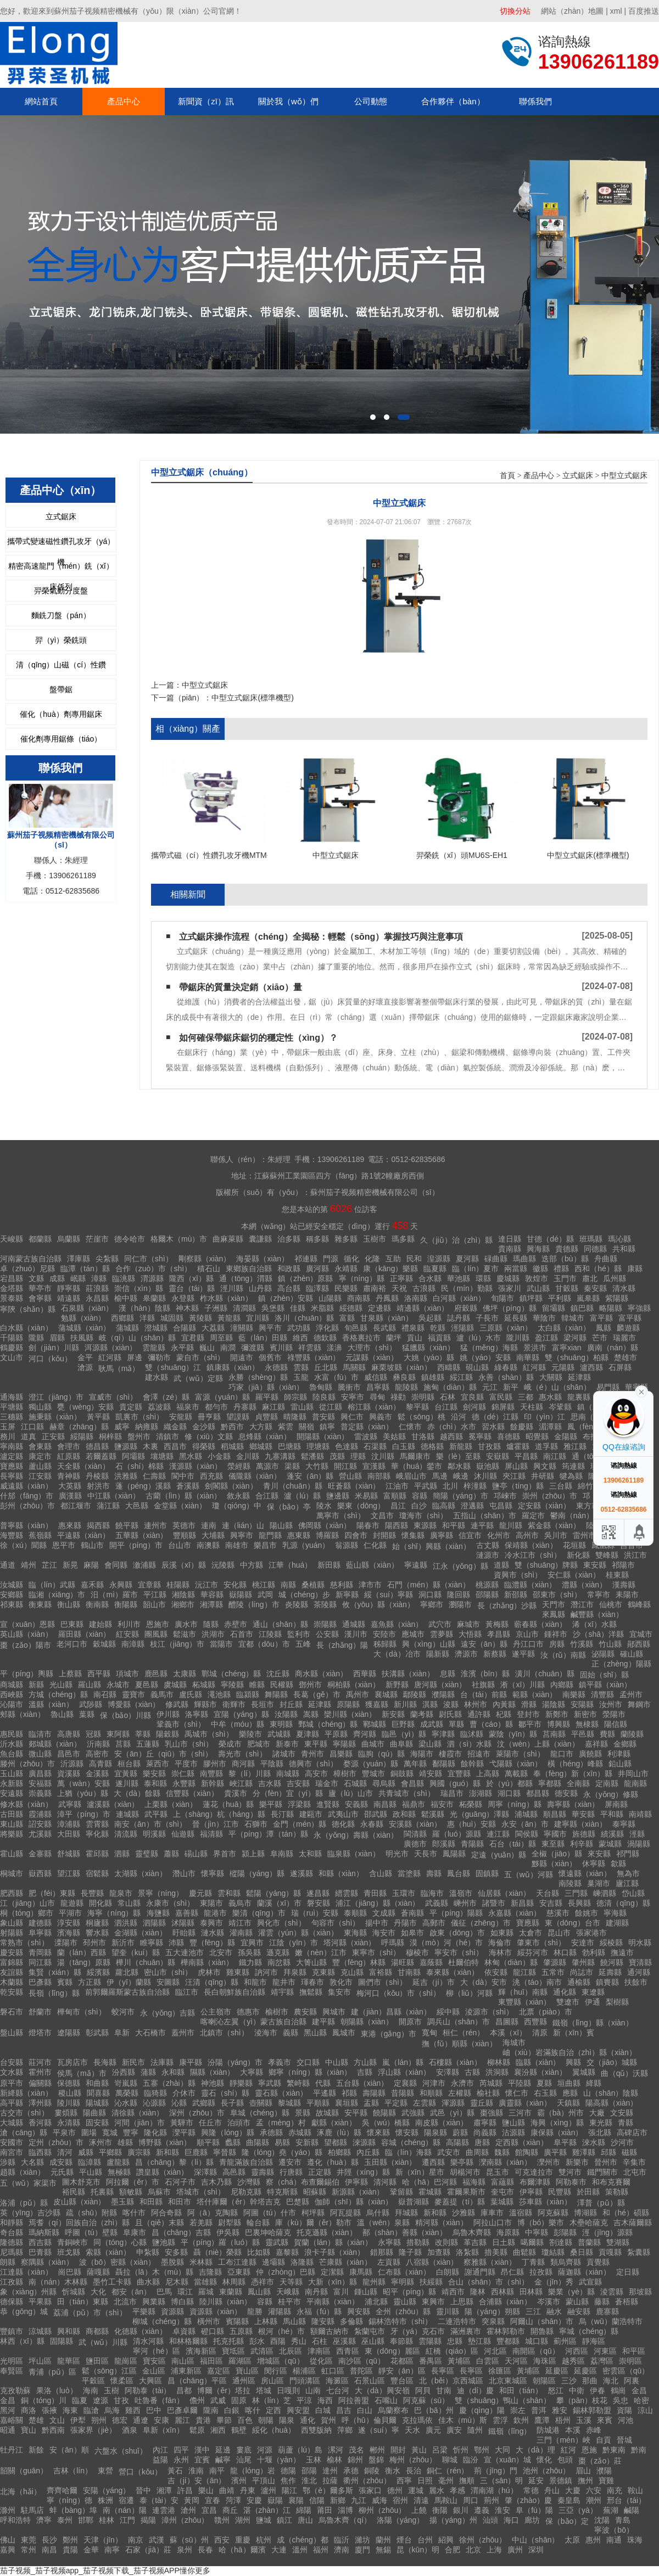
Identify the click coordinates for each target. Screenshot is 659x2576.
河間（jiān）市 (139, 2122)
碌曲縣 (495, 1258)
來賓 (604, 2420)
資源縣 (172, 2311)
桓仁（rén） (463, 2032)
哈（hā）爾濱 (242, 2549)
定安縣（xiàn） (544, 1505)
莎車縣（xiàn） (545, 2201)
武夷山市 (343, 1814)
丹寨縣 (244, 1406)
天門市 (553, 1604)
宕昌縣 (11, 1278)
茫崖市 (97, 1238)
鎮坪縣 (531, 1298)
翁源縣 (346, 1545)
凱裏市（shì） (139, 1416)
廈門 (362, 2549)
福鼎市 (413, 1804)
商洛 (28, 2410)
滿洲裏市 (465, 2331)
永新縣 (11, 1783)
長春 (205, 2549)
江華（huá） (290, 1565)
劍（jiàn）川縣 (54, 1347)
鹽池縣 (163, 2242)
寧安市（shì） (458, 1952)
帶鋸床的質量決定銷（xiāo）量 (240, 987)
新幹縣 (212, 1783)
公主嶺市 (215, 2011)
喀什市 (134, 2212)
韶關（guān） (24, 2470)
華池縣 (458, 1278)
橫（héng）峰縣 (575, 1763)
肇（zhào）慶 (528, 2500)
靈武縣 (276, 2242)
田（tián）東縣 (82, 2301)
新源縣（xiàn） (358, 2191)
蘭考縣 (421, 1714)
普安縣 (323, 1416)
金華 (91, 2549)
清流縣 (125, 1833)
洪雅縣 (125, 1476)
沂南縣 (98, 1743)
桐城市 (11, 1873)
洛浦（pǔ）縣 (24, 2202)
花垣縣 (574, 1545)
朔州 (99, 2420)
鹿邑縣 (155, 1673)
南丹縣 (316, 2291)
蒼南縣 (412, 1913)
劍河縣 (474, 1406)
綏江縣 (461, 1377)
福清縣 (211, 1833)
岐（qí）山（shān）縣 (137, 1337)
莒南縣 (554, 1734)
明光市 (397, 1853)
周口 (470, 2500)
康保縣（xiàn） (556, 2132)
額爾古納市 (329, 2331)
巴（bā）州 (434, 2410)
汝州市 (610, 1704)
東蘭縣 (230, 2291)
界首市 (224, 1853)
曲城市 (372, 1743)
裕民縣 (73, 2191)
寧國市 (555, 1833)
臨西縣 (40, 2152)
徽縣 (540, 1268)
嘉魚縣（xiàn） (397, 1624)
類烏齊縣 (565, 2262)
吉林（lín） (72, 2470)
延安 (536, 2480)
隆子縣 (410, 2252)
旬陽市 (502, 1298)
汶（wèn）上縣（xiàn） (538, 1743)
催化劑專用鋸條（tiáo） (61, 738)
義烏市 (240, 1903)
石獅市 (255, 1824)
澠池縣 (219, 1694)
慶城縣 (508, 1278)
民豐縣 (559, 2191)
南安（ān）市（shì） (150, 1824)
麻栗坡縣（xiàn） (401, 1367)
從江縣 (330, 1406)
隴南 (211, 2410)
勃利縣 (593, 1952)
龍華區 (68, 2360)
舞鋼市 (639, 1704)
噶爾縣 (532, 2242)
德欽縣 (325, 1337)
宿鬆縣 (97, 1873)
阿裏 (631, 2380)
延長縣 (515, 1318)
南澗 (228, 1347)
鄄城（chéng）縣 (328, 1724)
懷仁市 (516, 2093)
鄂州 (481, 2449)
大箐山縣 (311, 1962)
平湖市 (70, 1913)
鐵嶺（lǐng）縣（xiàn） (592, 2022)
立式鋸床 (61, 516)
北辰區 (290, 2351)
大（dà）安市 (483, 1982)
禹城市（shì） (209, 1734)
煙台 (404, 2539)
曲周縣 (477, 2152)
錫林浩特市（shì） (400, 2321)
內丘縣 (367, 2152)
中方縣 (251, 1565)
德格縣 (432, 1446)
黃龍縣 (229, 1318)
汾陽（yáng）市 (235, 2062)
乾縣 (437, 1327)
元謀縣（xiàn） (371, 1357)
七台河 (337, 2390)
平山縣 (90, 2172)
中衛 (576, 2390)
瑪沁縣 (619, 1238)
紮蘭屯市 (369, 2331)
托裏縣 (102, 2191)
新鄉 (337, 2500)
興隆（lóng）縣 (227, 2132)
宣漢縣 (374, 1466)
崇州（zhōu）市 (549, 1495)
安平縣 (355, 2112)
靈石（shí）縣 (225, 2093)
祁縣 (349, 2093)
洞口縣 (430, 1594)
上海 (494, 2549)
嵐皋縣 (588, 1298)
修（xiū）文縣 (209, 1436)
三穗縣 (11, 1416)
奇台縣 (11, 2232)
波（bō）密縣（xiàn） (117, 2262)
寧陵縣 (232, 1684)
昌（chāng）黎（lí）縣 (174, 2162)
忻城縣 (73, 2291)
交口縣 (308, 2062)
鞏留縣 (401, 2191)
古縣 (472, 2072)
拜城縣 (406, 2212)
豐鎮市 (11, 2331)
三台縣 (560, 1485)
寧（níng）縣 (361, 1278)
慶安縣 (11, 1952)
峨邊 (460, 1476)
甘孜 (121, 2400)
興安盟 (298, 2410)
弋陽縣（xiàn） (515, 1763)
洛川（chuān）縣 (304, 1318)
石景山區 (369, 2380)
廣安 (454, 2430)
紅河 (568, 2449)
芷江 (49, 1565)
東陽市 (211, 1903)
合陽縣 (184, 1327)
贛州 (222, 2520)
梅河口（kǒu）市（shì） (398, 1993)
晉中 (143, 2490)
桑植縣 (313, 1584)
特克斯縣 (282, 2191)
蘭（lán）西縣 (81, 1952)
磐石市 (11, 2011)
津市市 (370, 1584)
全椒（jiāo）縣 (557, 1853)
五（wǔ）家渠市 (28, 2183)
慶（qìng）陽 (482, 2410)
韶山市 (154, 1604)
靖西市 (453, 2291)
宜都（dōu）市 (263, 1644)
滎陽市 (614, 1714)
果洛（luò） (56, 2390)
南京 (135, 2539)
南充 (614, 2490)
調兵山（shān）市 (458, 2021)
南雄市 (236, 1545)
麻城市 (468, 1624)
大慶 (572, 2490)
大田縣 (68, 1833)
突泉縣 (493, 2321)
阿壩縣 (133, 1456)
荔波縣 (159, 1406)
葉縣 (86, 1714)
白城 (323, 2410)
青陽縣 (472, 1843)
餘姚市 (586, 1913)
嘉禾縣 (92, 1584)
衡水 (392, 2470)
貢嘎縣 (610, 2252)
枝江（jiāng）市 (177, 1644)
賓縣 (64, 1982)
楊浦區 (304, 2370)
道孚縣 (546, 1446)
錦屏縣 (503, 1406)
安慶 (254, 2500)
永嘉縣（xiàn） (514, 1913)
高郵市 (433, 1922)
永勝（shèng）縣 (258, 1377)
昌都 (184, 2390)
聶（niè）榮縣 (217, 2252)
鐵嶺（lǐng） (510, 2431)
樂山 (206, 2490)
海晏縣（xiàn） (262, 1258)
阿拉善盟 (353, 2400)
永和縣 (173, 2072)
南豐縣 (211, 1773)
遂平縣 (523, 1653)
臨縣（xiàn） (538, 2062)
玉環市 (403, 1893)
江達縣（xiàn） (26, 2272)
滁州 (7, 2510)
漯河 (335, 2449)
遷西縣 (433, 2162)
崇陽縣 (325, 1624)
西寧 (404, 2480)
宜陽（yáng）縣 (241, 1714)
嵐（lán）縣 (402, 2062)
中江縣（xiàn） (113, 1495)
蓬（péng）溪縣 (143, 1485)
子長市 (487, 1318)
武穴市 (439, 1624)
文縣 (36, 1278)
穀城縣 (104, 1644)
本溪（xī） (508, 2032)
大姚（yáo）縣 (429, 1357)
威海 (379, 2500)
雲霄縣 (97, 1824)
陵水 (324, 1505)
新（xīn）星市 (419, 2172)
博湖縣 (585, 2212)
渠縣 (292, 1466)
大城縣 (11, 2122)
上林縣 (265, 2321)
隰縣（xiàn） (212, 2072)
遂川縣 (126, 1783)
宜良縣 (472, 1397)
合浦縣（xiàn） (505, 2301)
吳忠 (620, 2400)
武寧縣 (69, 1804)
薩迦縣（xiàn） (584, 2272)
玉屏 (7, 1426)
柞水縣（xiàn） (226, 1298)
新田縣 (328, 1565)
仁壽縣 (154, 1476)
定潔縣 (332, 2272)
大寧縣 (251, 2072)
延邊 (223, 2449)
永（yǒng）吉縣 (168, 2012)
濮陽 (604, 2470)
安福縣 (40, 1783)
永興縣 (120, 1584)
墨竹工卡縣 (112, 2281)
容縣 (419, 1495)
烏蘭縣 (68, 1238)
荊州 (491, 2500)
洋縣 (147, 1318)
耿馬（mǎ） (119, 1368)
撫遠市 (622, 1952)
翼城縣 (583, 2072)
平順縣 (318, 2102)
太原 (572, 2539)
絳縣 (593, 2083)
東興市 (433, 2301)
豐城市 (373, 1773)
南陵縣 (570, 1883)
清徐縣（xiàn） (137, 2112)
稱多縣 (317, 1238)
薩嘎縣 (98, 2272)
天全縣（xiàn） (83, 1466)
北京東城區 (508, 2380)
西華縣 (364, 1673)
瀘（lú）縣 (302, 1495)
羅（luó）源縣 (456, 1833)
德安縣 (566, 1793)
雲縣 (301, 1367)
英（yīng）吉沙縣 (30, 2212)
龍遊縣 (71, 1903)
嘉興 (7, 2549)
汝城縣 (11, 1584)
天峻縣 (11, 1238)
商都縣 (97, 2331)
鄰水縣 (459, 1466)
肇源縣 (554, 1962)
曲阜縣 (401, 1743)
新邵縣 (515, 1594)
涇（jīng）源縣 (607, 2232)
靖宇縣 (282, 1992)
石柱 (319, 2341)
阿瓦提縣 (345, 2212)
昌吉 (343, 2410)
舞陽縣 (276, 1694)
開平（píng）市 (136, 1545)
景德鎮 (560, 2480)
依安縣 (495, 1972)
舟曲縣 (605, 1258)
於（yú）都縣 (509, 1783)
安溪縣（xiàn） (415, 1824)
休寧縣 (593, 1863)
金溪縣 (97, 1773)
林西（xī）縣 (22, 2341)
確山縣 (631, 1653)
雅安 (559, 2410)
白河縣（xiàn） (459, 1298)
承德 (351, 2470)
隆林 (477, 2291)
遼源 (100, 2400)
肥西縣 (11, 1893)
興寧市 (241, 1535)
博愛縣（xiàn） (134, 1704)
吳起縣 (430, 1318)
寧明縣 (402, 2281)
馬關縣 (354, 1367)
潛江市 (582, 1604)
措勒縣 (417, 2242)
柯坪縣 (313, 2212)
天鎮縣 (568, 2102)
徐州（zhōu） (482, 2539)
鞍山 (635, 2490)
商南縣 (358, 1298)
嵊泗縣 (604, 1893)
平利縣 (559, 1298)
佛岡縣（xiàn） (324, 1525)
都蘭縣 (40, 1238)
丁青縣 (533, 2262)
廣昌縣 (40, 1773)
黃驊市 (181, 2122)
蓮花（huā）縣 (228, 1804)
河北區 (495, 2351)
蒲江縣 (108, 1505)
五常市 (553, 1972)
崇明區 (630, 2360)
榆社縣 (488, 2093)
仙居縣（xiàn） (504, 1893)
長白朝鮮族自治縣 (234, 1992)
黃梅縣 (497, 1624)
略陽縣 (610, 1308)
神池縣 (212, 2083)
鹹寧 (223, 2459)
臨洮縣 (123, 1278)
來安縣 (599, 1853)
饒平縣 (126, 1525)
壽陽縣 (374, 2093)
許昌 (185, 2490)
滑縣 (529, 1704)
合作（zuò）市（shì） (153, 1268)
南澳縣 (208, 1545)
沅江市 (206, 1584)
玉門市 (565, 1278)
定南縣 (606, 1783)
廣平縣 (555, 2152)
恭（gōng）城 (24, 2311)
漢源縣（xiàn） (195, 1466)
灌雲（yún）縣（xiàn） (298, 1932)
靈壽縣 (262, 2172)
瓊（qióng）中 (236, 1505)
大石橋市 (150, 2032)
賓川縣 (281, 1347)
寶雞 (606, 2480)
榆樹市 (276, 2011)
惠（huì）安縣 (471, 1824)
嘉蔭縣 (431, 1962)
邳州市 (94, 1942)
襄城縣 (386, 1694)
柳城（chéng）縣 (162, 2321)
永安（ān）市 (525, 1824)
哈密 (641, 2400)
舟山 (552, 2490)
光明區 (11, 2360)
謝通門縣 (480, 2272)
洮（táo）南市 (536, 1982)
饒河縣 (611, 1962)
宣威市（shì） (113, 1397)
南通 (614, 2539)
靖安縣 (430, 1773)
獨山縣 (40, 1406)
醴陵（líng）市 (254, 1604)
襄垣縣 (346, 2102)
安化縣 (235, 1584)
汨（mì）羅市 (114, 1594)
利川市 (129, 1624)
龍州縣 (374, 2281)
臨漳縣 (89, 2162)
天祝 (399, 1288)
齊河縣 (364, 1734)
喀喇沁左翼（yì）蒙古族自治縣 (253, 2021)
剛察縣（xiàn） (204, 1258)
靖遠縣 (68, 1298)
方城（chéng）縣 (58, 1694)
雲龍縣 (153, 1347)
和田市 (179, 2201)
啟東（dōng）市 (457, 1932)
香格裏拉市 (361, 1337)
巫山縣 (372, 2341)
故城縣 (327, 2112)
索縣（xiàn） (108, 2252)
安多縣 (176, 2252)
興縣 (573, 2062)
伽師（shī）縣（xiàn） (354, 2201)
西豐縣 (535, 2021)
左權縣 (459, 2093)
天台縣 (547, 1893)
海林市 (500, 1952)
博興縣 (558, 1724)
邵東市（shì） (557, 1594)
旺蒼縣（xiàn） (354, 1485)
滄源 (85, 1367)
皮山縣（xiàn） (79, 2201)
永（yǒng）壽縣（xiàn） (356, 1835)
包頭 (565, 2459)
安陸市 (384, 1634)
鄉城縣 (260, 1446)
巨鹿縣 (196, 2152)
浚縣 (451, 1704)
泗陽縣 (154, 1922)
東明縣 (281, 1724)
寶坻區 (233, 2351)
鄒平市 (529, 1724)
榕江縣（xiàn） (374, 1406)
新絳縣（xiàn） (26, 2093)
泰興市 (211, 1922)
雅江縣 (575, 1446)
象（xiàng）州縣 (28, 2291)
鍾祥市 (555, 1634)
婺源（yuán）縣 (370, 1763)
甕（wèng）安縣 (85, 1406)
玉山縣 (11, 1773)
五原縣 (241, 2331)
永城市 (118, 1684)
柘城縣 (203, 1684)
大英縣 (69, 1485)
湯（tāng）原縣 (83, 1962)
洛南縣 (415, 1298)
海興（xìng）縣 (556, 2122)
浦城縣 (526, 1814)
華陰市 (544, 1318)
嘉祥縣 (596, 1743)
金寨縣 (40, 1853)
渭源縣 (152, 1278)
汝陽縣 (286, 1714)
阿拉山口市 (492, 2222)
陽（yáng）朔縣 (492, 2311)
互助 (393, 1258)
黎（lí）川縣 (249, 1773)
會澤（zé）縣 (166, 1397)
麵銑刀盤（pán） (60, 615)
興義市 (380, 1416)
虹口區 (332, 2370)
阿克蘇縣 (553, 2212)
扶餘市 (635, 1982)
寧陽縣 (344, 1743)
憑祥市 (262, 2281)
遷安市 (289, 2162)
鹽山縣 (513, 2122)
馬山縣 (294, 2321)
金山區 (153, 2370)
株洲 (105, 2500)
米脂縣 (322, 1308)
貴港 (203, 2420)
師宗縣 (295, 1397)
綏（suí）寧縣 (388, 1594)
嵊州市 (465, 1903)
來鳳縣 (553, 1614)
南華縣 (527, 1357)
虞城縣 (175, 1684)
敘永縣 (238, 1495)
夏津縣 (307, 1734)
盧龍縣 (118, 2162)
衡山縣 (68, 1604)
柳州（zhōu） (382, 2510)
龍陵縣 (406, 1387)
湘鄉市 (182, 1604)
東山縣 (11, 1824)
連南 (208, 1525)
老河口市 (72, 1644)
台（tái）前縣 (483, 1694)
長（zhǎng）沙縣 (507, 1605)
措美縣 (495, 2252)
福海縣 (473, 2181)
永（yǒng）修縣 (611, 1794)
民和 (414, 1258)
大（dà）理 (535, 2449)
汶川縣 (382, 1456)
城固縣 (171, 1318)
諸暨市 (493, 1903)
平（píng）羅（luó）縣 (220, 2242)
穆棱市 (417, 1952)
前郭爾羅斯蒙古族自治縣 (127, 1992)
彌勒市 (159, 1357)
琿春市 (312, 1982)
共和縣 (623, 1248)
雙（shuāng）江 (173, 1367)
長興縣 (579, 1903)
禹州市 (357, 1694)
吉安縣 (298, 1783)
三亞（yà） (578, 2510)
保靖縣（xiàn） (531, 1545)
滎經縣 (238, 1466)
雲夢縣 (441, 1634)
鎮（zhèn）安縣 (285, 1298)
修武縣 (176, 1704)
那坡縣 (640, 2291)
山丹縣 (260, 1288)
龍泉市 (120, 1893)
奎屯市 (502, 2191)
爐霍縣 (517, 1446)
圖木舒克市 (81, 2181)
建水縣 (156, 1377)
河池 (625, 2420)
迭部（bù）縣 (565, 1258)
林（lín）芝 (271, 2400)
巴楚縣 (297, 2201)
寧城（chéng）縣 (588, 2331)
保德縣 (68, 2083)
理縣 (358, 1456)
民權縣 (281, 1684)
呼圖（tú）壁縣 (91, 2232)
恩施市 (157, 1624)
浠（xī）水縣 (594, 1624)
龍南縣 (635, 1783)
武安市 (448, 2152)
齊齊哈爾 (62, 2490)
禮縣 (561, 1268)
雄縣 (125, 2142)
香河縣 (40, 2122)
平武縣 (425, 1485)
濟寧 (44, 2520)
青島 (622, 2520)
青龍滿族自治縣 (246, 2162)
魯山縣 (62, 1714)
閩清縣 (415, 1833)
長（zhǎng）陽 (342, 1645)
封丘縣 (291, 1704)
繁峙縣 (298, 2083)
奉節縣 (401, 2341)
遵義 (481, 2510)
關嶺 (306, 1426)
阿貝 (423, 2390)
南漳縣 (132, 1644)
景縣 (302, 2112)
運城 (415, 2490)
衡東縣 (40, 1604)
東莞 (28, 2539)
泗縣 (122, 1853)
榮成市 (230, 1743)
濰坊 (362, 2539)
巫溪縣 (344, 2341)
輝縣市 (205, 1704)
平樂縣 (143, 2311)
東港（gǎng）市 (388, 2033)
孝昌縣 (498, 1634)
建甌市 (310, 1814)
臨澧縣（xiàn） (530, 1584)
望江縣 (68, 1873)
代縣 (323, 2083)
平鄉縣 (110, 2152)
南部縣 (378, 1476)
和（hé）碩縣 (626, 2212)
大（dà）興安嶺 (382, 2390)
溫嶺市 (460, 1893)
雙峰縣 (606, 1555)
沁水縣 (125, 2102)
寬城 (110, 2132)
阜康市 (134, 2232)
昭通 (7, 2430)
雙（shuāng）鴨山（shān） (502, 2400)
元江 (490, 1387)
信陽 (317, 2500)
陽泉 (286, 2420)
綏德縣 (350, 1308)
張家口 (370, 2490)
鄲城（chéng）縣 (231, 1673)
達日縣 (509, 1238)
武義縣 (436, 1903)
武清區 (261, 2351)
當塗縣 (409, 1873)
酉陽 (278, 2341)
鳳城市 (343, 2032)
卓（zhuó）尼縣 (27, 1268)
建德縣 (40, 1922)
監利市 (298, 1634)
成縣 (57, 1278)
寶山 (28, 2430)
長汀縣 (282, 1814)
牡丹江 (11, 2449)
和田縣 (151, 2201)
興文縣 (544, 1466)
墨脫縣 (172, 2262)
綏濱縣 (98, 1972)
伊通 (592, 2001)
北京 (473, 2549)
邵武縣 (375, 1814)
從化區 (321, 2360)
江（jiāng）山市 (27, 1903)
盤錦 (376, 2459)
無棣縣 (587, 1724)
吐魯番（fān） (159, 2400)
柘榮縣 (470, 1804)
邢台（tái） (626, 2500)
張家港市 (591, 1932)
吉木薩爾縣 (632, 2222)
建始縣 (100, 1624)
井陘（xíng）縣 (363, 2172)
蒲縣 (148, 2072)
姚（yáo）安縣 (485, 1357)
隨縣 (211, 1624)
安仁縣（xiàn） (574, 1574)
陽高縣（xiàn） (611, 2102)
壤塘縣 (162, 1456)
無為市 (628, 1873)
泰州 (64, 2520)
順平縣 (208, 2142)
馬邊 (440, 1476)
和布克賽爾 (611, 2181)
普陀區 (361, 2370)
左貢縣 (388, 2262)
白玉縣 (403, 1446)
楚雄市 (625, 1357)
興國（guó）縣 (455, 1783)
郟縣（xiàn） (22, 1714)
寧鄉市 (431, 1604)
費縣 (607, 1734)
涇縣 (637, 1833)
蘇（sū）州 (189, 2539)
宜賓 (202, 2459)
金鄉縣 (624, 1743)
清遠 (421, 2500)
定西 (273, 2410)
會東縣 (40, 1446)
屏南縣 (616, 1804)
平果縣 (40, 2301)
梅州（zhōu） (413, 2459)
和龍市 (255, 1982)
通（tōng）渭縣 (245, 1278)
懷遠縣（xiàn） (585, 1873)
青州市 (312, 1753)
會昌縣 (412, 1783)
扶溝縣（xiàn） (408, 1673)
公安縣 (327, 1634)
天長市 (425, 1853)
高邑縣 (233, 2172)
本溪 (572, 2430)
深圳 (536, 2549)
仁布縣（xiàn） (404, 2272)
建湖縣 (617, 1922)
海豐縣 (11, 1535)
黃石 (175, 2470)
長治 (413, 2470)
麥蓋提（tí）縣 (459, 2201)
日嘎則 (288, 2390)
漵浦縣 (144, 1565)
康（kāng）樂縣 (390, 1268)
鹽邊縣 (337, 1495)
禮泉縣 (413, 1327)
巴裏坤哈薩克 (268, 2232)
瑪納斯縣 (44, 2232)
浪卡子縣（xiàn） (334, 2252)
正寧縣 (401, 1278)
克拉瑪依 (417, 2420)
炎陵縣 (296, 1604)
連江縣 (498, 1833)
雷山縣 (302, 1406)
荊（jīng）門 (495, 2470)
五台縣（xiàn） (362, 2083)
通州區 (243, 2380)
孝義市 (279, 2062)
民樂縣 (346, 1288)
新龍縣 (460, 1446)
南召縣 (104, 1694)
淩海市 (265, 2032)
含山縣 (380, 1873)
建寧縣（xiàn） (580, 1824)
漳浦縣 (68, 1824)
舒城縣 (68, 1853)
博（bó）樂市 (541, 2222)
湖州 (242, 2520)
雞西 (133, 2410)
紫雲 (285, 1426)
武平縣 (155, 1814)
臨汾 (470, 2459)
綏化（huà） (273, 2430)
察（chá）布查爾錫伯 (303, 2181)
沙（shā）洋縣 (598, 1634)
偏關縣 (40, 2083)
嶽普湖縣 (413, 2201)
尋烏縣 (383, 1783)
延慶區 (556, 2370)
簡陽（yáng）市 (460, 1495)
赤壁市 (235, 1624)
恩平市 (63, 1545)
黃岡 (191, 2500)
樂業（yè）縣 (571, 2291)
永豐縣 (184, 1783)
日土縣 (503, 2242)
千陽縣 (11, 1337)
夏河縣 (467, 1258)
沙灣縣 (248, 2181)
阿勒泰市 (571, 2181)
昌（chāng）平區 (197, 2380)
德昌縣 (97, 1446)
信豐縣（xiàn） (192, 1793)
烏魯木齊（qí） (345, 2520)
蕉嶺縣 (40, 1535)
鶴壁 (239, 2430)
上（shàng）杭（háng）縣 (219, 1814)
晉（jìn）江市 (215, 1824)
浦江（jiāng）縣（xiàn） (378, 1903)
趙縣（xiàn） (22, 2172)
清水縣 (623, 1288)
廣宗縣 (138, 2152)
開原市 (410, 2021)
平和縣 (611, 1814)
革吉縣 (475, 2242)
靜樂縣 (241, 2083)
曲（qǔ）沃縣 (625, 2073)
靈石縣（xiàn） (281, 2093)
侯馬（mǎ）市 (82, 2073)
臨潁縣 (247, 1694)
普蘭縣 (589, 2242)
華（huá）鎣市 (416, 1466)
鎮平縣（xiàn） (605, 1684)
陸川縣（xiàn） (225, 2301)
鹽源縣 (125, 1446)
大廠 (597, 2112)
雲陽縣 (430, 2341)
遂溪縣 (301, 1873)
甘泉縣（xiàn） (386, 1318)
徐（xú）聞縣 (23, 1545)
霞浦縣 (40, 1814)
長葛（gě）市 (316, 1694)
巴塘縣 (289, 1446)
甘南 (443, 2390)
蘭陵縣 (632, 1734)
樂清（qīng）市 (259, 1913)
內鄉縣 (561, 1684)
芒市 (599, 1337)
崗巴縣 (69, 2272)
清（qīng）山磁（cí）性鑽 (61, 664)
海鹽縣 (158, 1913)
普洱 (538, 2410)
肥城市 (258, 1743)
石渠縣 (375, 1446)
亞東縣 (238, 2272)
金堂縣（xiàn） (180, 1505)
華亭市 (40, 1288)
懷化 (544, 2459)
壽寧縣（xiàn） (573, 1804)
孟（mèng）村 (281, 2122)
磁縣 (629, 2152)
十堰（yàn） (278, 2459)
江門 (127, 2520)
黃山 (419, 2449)
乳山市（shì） (189, 1743)
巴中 (153, 2410)
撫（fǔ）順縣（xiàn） (459, 2043)
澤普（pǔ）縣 (601, 2202)
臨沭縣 (471, 1734)
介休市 (184, 2093)
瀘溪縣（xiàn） (113, 1804)
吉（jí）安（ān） (196, 2480)
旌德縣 (583, 1833)
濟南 (341, 2549)
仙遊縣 (182, 1833)
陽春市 (367, 1525)
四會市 (355, 1535)
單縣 (456, 1724)
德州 (395, 2490)
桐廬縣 (97, 1922)
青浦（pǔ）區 (52, 2371)
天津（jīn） (102, 2539)
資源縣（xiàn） (215, 2311)
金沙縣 (203, 1426)
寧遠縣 (415, 1565)
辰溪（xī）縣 (183, 1565)
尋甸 (377, 1397)
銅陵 (371, 2470)
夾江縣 (514, 1476)
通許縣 (478, 1714)
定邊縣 (379, 1308)
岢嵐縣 (125, 2083)
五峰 (303, 1644)
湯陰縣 (553, 1704)
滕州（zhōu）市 (27, 1763)
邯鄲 (85, 2520)
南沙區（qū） (362, 2360)
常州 (28, 2549)
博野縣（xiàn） (164, 2142)
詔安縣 (40, 1824)
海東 (70, 2410)
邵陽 (309, 2470)
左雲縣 (424, 2102)
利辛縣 (581, 1843)
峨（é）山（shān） (557, 1387)
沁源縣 (154, 2102)
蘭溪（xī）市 (279, 1903)
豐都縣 (508, 2341)
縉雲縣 (346, 1893)
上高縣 (487, 1773)
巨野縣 (403, 1724)
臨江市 (186, 1992)
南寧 (112, 2549)
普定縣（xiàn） (366, 1426)
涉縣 (7, 2162)
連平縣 (482, 1525)
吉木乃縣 (216, 2181)
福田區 (211, 2360)
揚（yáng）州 (453, 2520)
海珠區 (544, 2360)
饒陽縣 (384, 2112)
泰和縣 (155, 1783)
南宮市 (11, 2152)
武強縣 (413, 2112)
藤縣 (602, 2301)
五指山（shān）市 (484, 1515)
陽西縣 (396, 1525)
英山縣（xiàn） (26, 1634)
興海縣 (538, 1248)
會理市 (68, 1446)
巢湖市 (598, 1883)
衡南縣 (97, 1604)
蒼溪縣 (187, 1485)
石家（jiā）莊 (148, 2549)
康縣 (635, 1268)
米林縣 (201, 2262)
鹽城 (263, 2520)
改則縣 (446, 2242)
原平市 (11, 2083)
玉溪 (583, 2420)
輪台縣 (258, 2222)
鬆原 (197, 2430)
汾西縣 (123, 2072)
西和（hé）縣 (598, 1268)
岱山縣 (633, 1893)
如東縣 (501, 1932)
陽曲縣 (94, 2112)
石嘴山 (386, 2400)
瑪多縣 (403, 1238)
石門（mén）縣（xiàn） (428, 1584)
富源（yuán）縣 (222, 1397)
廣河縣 (317, 1268)
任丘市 (210, 2122)
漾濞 (334, 1347)
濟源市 (466, 1653)
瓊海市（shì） (423, 1515)
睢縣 (257, 1684)
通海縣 (11, 1397)
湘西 (218, 2430)
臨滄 (91, 2410)
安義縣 (356, 1804)
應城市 (413, 1634)
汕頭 (490, 2520)
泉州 (184, 2549)
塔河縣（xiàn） (349, 1942)
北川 (450, 1485)
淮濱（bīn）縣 (485, 1673)
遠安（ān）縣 (484, 1644)
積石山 (208, 1268)
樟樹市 (344, 1773)
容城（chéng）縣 (410, 2142)
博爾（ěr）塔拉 (223, 2390)
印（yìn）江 (544, 1416)
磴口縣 (212, 2331)
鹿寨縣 (607, 2311)
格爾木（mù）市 (178, 1238)
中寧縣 (536, 2232)
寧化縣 (97, 1833)
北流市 (125, 2301)
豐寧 (130, 2132)
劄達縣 (560, 2242)
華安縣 (583, 1814)
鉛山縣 (620, 1763)
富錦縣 (11, 1962)
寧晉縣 (224, 2152)
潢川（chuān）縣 (544, 1673)
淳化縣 (327, 1327)
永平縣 (182, 1347)
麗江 (182, 2420)
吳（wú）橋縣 (386, 2122)
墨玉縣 (122, 2201)
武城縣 (279, 1734)
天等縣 (291, 2281)
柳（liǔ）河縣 (469, 1993)
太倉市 (530, 1932)
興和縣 (68, 2331)
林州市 (475, 1704)
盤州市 (138, 1436)
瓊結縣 (553, 2252)
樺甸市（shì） (81, 2011)
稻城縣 (232, 1446)
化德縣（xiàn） (140, 2331)
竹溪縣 (581, 1644)
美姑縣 (394, 1436)
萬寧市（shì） (340, 1515)
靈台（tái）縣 (192, 1288)
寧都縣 (549, 1783)
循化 (351, 1258)
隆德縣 (11, 2242)
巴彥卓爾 (182, 2410)
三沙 (569, 2380)
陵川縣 (68, 2102)
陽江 (289, 2490)
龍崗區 (125, 2360)
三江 (533, 2311)
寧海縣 (615, 1913)
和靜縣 (11, 2222)
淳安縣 (68, 1922)
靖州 (28, 1565)
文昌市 (382, 1515)
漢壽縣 (623, 1584)
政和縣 (404, 1814)
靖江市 (240, 1922)
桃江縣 (263, 1584)
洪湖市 (213, 1634)
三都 (525, 1397)
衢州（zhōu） (366, 2480)
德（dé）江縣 (495, 1416)
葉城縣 (501, 2201)
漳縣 (99, 1278)
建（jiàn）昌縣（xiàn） (391, 2011)
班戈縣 (68, 2252)
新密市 (585, 1714)
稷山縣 (69, 2093)
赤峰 (593, 2430)
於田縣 (588, 2191)
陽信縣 (615, 1724)
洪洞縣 (497, 2072)
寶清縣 (640, 1962)
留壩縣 (553, 1308)
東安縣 (594, 1565)
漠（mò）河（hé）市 (446, 1942)
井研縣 (542, 1476)
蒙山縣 (577, 2301)
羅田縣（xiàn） (84, 1634)
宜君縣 (192, 1337)
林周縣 (233, 2281)
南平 (217, 2470)
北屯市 (634, 2172)
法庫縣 (162, 2062)
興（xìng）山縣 (428, 1644)
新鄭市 (556, 1714)
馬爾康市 (415, 1456)
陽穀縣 (167, 1734)
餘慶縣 (521, 1426)
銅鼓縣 (402, 1773)
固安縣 (97, 2122)
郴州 (377, 2449)
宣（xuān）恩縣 (27, 1624)
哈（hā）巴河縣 (429, 2181)
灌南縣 (241, 1932)
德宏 (119, 2420)
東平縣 (315, 1743)
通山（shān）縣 (280, 1624)
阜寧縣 (40, 1932)
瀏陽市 (460, 1604)
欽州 (521, 2420)
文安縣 (621, 2112)
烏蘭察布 (393, 2410)
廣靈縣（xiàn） (525, 2102)
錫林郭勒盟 (592, 2410)
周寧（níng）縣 (514, 1804)
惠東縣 (298, 1535)
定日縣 (627, 2272)
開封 (398, 2449)
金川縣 (247, 1456)
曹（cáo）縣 (491, 1724)
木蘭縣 (11, 1982)
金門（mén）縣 (299, 1824)
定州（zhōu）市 (56, 2142)
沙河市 (622, 2142)
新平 (510, 1387)
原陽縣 (348, 1704)
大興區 (150, 2380)
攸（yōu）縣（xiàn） (378, 1604)
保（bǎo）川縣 (126, 1715)
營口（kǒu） (140, 2471)
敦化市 (341, 1982)
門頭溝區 (304, 2380)
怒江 (555, 2390)
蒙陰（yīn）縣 (513, 1734)
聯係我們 (535, 101)
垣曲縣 (568, 2083)
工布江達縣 (237, 2262)
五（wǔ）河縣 (528, 1874)
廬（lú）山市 (350, 1793)
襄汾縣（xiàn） (540, 2072)
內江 (160, 2449)
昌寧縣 (377, 1387)
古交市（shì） (24, 2112)
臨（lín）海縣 (408, 2152)
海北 (610, 2380)
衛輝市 (233, 1704)
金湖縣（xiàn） (140, 1932)
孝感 (457, 2490)
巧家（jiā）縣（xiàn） (266, 1387)
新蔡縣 (494, 1653)
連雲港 (163, 2510)
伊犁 (78, 2420)
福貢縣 (439, 1337)
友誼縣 (11, 1972)
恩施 (589, 2449)
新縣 (36, 1684)
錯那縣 (381, 2252)
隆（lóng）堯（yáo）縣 (282, 2152)
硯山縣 (477, 1367)
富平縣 (601, 1318)
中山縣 (336, 2062)
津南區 (319, 2351)
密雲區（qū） (626, 2370)
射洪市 (98, 1485)
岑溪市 (548, 2301)
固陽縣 (61, 2341)
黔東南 (614, 2449)
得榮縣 (203, 1446)
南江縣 (554, 1456)
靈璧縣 (146, 1853)
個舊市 (270, 1357)
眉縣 (57, 1337)
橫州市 (208, 2321)
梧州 (563, 2420)
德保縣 (11, 2301)
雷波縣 (365, 1436)
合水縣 (430, 1278)
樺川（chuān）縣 (145, 1962)
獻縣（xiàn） (333, 2122)
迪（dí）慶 (475, 2390)
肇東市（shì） (541, 1942)
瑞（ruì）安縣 (314, 1913)
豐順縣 (184, 1535)
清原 (540, 2032)
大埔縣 (213, 1535)
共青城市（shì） (406, 1793)
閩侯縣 (526, 1833)
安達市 (582, 1942)
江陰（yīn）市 (293, 1942)
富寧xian (567, 1347)
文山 (57, 2420)
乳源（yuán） (306, 1545)
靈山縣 (404, 2301)
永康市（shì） (170, 1903)
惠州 (593, 2539)
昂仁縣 (512, 2272)
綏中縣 (448, 2011)
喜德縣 (508, 1436)
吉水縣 (269, 1783)
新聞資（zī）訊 (206, 101)
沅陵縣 (222, 1565)
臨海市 (432, 1893)
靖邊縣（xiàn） (422, 1308)
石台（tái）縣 (512, 1843)
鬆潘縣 (312, 1456)
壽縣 (434, 1873)
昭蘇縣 (314, 2191)
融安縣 (578, 2311)
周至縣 (221, 1337)
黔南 (638, 2449)
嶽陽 (275, 2500)
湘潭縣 (211, 1604)
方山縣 (365, 2062)
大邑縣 (136, 1505)
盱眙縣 (184, 1932)
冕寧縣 (480, 1436)
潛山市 (184, 1873)
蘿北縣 (126, 1972)
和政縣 (288, 1268)
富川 (341, 2291)
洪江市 (635, 1555)
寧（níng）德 (69, 2500)
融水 (554, 2311)
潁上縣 (253, 1853)
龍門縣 (270, 1535)
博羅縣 (327, 1535)
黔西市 (232, 1426)
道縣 (501, 1565)
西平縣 (98, 1673)
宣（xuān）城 (507, 2459)
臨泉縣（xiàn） (353, 1853)
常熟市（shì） (24, 1942)
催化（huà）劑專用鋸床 (61, 714)
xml (616, 11)
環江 (185, 2291)
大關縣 (550, 1377)
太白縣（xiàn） (564, 1327)
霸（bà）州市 (560, 2112)
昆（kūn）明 (418, 2549)
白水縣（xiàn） (26, 1327)
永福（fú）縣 (319, 2311)
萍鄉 (345, 2430)
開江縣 (345, 1466)
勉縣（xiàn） (83, 1318)
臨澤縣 (317, 1288)
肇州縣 (583, 1962)
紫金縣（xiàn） (554, 1525)
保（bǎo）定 (567, 2521)
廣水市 (186, 1624)
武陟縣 (90, 1704)
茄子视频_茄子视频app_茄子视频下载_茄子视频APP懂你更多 (105, 2570)
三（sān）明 (501, 2480)
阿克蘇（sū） (426, 2400)
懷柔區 (121, 2380)
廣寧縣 (441, 1535)
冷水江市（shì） (533, 1555)
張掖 (49, 2410)
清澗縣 (244, 1308)
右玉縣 (545, 2093)
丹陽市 (405, 1922)
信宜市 (470, 1535)
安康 (161, 2420)
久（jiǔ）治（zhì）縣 (456, 1240)
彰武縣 (97, 2032)
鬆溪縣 (432, 1814)
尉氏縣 (450, 1714)
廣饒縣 (590, 1753)
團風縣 (155, 1634)
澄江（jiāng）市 (56, 1397)
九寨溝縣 (280, 1456)
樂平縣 (270, 1804)
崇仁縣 (182, 1773)
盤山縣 (11, 2032)
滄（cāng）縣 (23, 2132)
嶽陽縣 (240, 1594)
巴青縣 (40, 2252)
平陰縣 (271, 1763)
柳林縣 (498, 2062)
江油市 (397, 1485)
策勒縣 (616, 2191)
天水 (412, 2430)
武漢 (156, 2539)
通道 (7, 1565)
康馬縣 (360, 2272)
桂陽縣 (177, 1584)
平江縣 (154, 1594)
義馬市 (162, 1694)
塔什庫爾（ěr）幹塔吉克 (238, 2201)
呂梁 (440, 2449)
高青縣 (100, 1763)
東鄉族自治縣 (249, 1268)
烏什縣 (377, 2212)
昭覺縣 (537, 1436)
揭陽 (148, 2520)
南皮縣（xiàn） (441, 2122)
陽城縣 (97, 2102)
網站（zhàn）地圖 (572, 11)
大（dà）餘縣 (137, 1793)
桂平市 (289, 2301)
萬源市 (267, 1466)
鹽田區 (97, 2360)
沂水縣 (11, 1743)
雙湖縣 (617, 2242)
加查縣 (438, 2252)
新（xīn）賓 (573, 2032)
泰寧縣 (623, 1824)
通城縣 (353, 1624)
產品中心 (123, 101)
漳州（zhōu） (185, 2520)
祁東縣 (11, 1604)
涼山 (645, 2410)
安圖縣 (168, 1982)
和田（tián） (521, 2390)
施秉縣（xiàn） (55, 1416)
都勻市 (216, 1406)
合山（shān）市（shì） (488, 2281)
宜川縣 (257, 1318)
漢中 (202, 2449)
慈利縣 (341, 1584)
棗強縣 (491, 2112)
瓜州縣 (614, 1278)
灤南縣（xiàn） (505, 2162)
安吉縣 (550, 1903)
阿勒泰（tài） (148, 2390)
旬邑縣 (355, 1327)
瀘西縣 (591, 1367)
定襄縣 (405, 2083)
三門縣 (576, 1893)
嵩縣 (311, 1714)
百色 (245, 2420)
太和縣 (310, 1853)
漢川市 (355, 1634)
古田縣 (11, 1814)
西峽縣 (11, 1694)
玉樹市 (374, 1238)
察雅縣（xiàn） (489, 2262)
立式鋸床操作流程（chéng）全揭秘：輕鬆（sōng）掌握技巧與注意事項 (321, 936)
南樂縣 (573, 1694)
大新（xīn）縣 (332, 2281)
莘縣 (142, 1734)
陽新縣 (437, 1653)
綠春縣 (505, 1367)
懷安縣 (406, 2132)
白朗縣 (447, 2272)
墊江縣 (479, 2341)
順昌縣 (554, 1814)
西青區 (347, 2351)
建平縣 (323, 2021)
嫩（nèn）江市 (320, 1952)
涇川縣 (231, 1288)
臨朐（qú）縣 (381, 1753)
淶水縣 (593, 2142)
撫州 (585, 2480)
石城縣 (355, 1783)
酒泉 (129, 2430)
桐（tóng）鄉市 (26, 1913)
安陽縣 (582, 1704)
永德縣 (276, 1367)
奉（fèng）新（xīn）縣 (572, 1773)
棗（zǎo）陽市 (25, 1645)
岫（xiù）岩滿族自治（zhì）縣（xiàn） (569, 2052)
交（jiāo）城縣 (612, 2062)
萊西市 (157, 1763)
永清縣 (68, 2122)
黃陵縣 (200, 1318)
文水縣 (11, 2072)
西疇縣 (448, 1367)
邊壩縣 (273, 2262)
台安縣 (11, 2062)
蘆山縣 (40, 1466)
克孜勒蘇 (15, 2390)
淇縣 (430, 1704)
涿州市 (100, 2142)
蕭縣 (171, 1853)
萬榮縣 (126, 2093)
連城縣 (127, 1814)
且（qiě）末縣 (159, 2222)
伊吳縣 (227, 2232)
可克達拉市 (534, 2172)
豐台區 (402, 2380)
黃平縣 (98, 1416)
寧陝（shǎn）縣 (27, 1309)
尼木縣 (176, 2281)
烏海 (112, 2410)
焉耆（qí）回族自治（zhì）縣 (79, 2222)
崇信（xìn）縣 (138, 1288)
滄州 (188, 2510)
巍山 (207, 1347)
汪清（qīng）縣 (211, 1982)
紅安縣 (127, 1634)
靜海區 (593, 2341)
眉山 (583, 2470)
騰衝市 (349, 1387)
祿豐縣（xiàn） (313, 1357)
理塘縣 (318, 1446)
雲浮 (500, 2420)
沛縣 (176, 1942)
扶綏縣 (431, 2281)
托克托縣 (228, 2341)
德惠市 (248, 2011)
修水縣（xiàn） (26, 1804)
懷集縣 (413, 1535)
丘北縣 (325, 1367)
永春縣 (371, 1824)
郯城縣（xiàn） (55, 1743)
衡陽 (440, 2510)
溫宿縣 (520, 2212)
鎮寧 (327, 1426)
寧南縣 (11, 1446)
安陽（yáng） (106, 2490)
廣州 (515, 2549)
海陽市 (421, 1753)
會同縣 (115, 1565)
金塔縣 (11, 1288)
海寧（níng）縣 (114, 1913)
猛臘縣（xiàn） (428, 1347)
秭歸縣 (384, 1644)
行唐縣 (291, 2172)
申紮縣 (147, 2252)
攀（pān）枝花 (581, 2400)
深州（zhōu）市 (196, 2112)
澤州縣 (40, 2102)
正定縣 (319, 2172)
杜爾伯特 (463, 1962)
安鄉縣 (11, 1594)
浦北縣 (376, 2301)
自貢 (603, 2439)
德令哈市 (129, 1238)
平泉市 (64, 2132)
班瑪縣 (590, 1238)
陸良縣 (324, 1397)
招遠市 (478, 1753)
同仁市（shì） (148, 1258)
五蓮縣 (147, 1743)
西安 (222, 2539)
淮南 (196, 2470)
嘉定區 (218, 2370)
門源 (330, 1258)
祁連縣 (305, 1258)
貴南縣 (509, 1248)
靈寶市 (133, 1694)
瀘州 (268, 2490)
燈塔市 (40, 2032)
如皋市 (412, 1932)
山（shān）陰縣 (610, 2093)
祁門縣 (627, 1853)
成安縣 (60, 2162)
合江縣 (266, 1495)
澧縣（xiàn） (584, 1584)
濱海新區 (201, 2351)
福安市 (442, 1804)
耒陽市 (627, 1594)
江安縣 (40, 1476)
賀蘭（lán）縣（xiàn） (333, 2242)
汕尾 (244, 2459)
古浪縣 (423, 1288)
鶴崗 (618, 2390)
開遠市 (241, 1357)
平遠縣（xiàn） (83, 1535)
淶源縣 (364, 2142)
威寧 (122, 1426)
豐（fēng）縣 (212, 1942)
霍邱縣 (97, 1853)
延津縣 (579, 1377)
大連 (279, 2549)
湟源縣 (438, 1258)
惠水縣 (550, 1397)
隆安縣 (322, 2321)
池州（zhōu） (546, 2470)
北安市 (220, 1952)
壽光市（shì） (242, 1753)
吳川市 (555, 1535)
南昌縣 (384, 1804)
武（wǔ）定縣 (198, 1378)
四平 (181, 2449)
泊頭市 (238, 2122)
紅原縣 (68, 1456)
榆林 (334, 2459)
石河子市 (180, 2181)
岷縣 (78, 1278)
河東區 (605, 2351)
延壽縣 (610, 1972)
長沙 (49, 2539)
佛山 (7, 2539)
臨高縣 (443, 1505)
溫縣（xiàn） (51, 1704)
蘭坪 (393, 1337)
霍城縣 (430, 2191)
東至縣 (553, 1843)
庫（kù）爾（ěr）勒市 (313, 2222)
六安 (593, 2490)
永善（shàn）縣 (505, 1377)
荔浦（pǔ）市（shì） (89, 2312)
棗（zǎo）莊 (600, 2460)
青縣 (625, 2122)
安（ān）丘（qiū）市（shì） (163, 1753)
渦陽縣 (638, 1843)
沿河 (458, 1416)
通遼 (140, 2420)
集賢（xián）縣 (55, 1972)
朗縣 (7, 2262)
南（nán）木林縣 (58, 2281)
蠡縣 (233, 2142)
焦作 (288, 2480)
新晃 (70, 1565)
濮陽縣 (443, 1694)
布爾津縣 (535, 2181)
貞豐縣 (266, 1416)
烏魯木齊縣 (472, 2232)
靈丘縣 (481, 2102)
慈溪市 (557, 1913)
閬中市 (182, 1476)
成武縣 (431, 1724)
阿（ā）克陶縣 (212, 2212)
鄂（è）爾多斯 (328, 2490)
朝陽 (265, 2420)
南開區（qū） (536, 2351)
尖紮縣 (107, 1258)
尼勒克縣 (246, 2191)
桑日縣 (581, 2252)
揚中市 (376, 1922)
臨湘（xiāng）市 (57, 1594)
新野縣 (397, 1684)
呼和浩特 (15, 2520)
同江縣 (40, 1962)
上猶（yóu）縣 (82, 1793)
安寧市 (352, 1397)
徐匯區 (499, 2370)
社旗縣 (483, 1684)
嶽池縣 (487, 1466)
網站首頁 (41, 101)
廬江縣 (627, 1883)
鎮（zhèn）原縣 (305, 1278)
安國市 (11, 2142)
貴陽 (70, 2549)
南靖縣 (640, 1814)
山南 (313, 2390)
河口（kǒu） (50, 1358)
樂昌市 (265, 1545)
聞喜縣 (98, 2093)
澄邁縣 (472, 1505)
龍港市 (215, 1913)
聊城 (449, 2459)
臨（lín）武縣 (52, 1584)
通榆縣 (578, 1982)
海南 (90, 2390)
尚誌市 (581, 1972)
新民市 (133, 2062)
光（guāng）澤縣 (480, 1814)
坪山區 (40, 2360)
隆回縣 (458, 1594)
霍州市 (40, 2072)
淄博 (345, 2510)
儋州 (197, 2400)
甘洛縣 (422, 1436)
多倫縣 (351, 2321)
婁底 (244, 2449)
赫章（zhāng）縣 (79, 1426)
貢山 (414, 1337)
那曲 (589, 2380)
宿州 (400, 2500)
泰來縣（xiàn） (452, 1972)
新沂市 (123, 1942)
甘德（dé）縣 (550, 1238)
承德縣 (271, 2132)
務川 (7, 1436)
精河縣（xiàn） (441, 2222)
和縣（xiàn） (341, 1873)
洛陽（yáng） (400, 2520)
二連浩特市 (457, 2321)
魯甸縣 (320, 1387)
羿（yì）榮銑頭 (61, 640)
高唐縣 (68, 1734)
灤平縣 (184, 2132)
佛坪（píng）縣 (509, 1308)
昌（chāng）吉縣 (181, 2232)
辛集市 (634, 2162)
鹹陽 (631, 2510)
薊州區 (565, 2341)
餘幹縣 (472, 1763)
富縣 (347, 1318)
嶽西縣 (40, 1873)
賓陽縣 (237, 2321)
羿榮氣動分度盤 (61, 590)
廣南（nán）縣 (612, 1347)
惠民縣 (11, 1734)
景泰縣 (11, 1298)
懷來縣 (378, 2132)
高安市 (316, 1773)
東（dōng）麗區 (392, 2351)
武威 (218, 2400)
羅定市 (533, 1515)
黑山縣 (315, 2032)
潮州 (593, 2500)
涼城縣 (40, 2331)
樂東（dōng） (361, 1505)
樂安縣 (154, 1773)
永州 (181, 2459)
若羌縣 (201, 2222)
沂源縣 (71, 1763)
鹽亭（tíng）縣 (517, 1485)
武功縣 (298, 1327)
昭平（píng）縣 (409, 2291)
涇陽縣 (462, 1327)
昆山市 (559, 1932)
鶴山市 (92, 1545)
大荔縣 (213, 1327)
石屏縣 (620, 1367)
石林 (447, 1397)
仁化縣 (375, 1545)
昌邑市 (68, 1753)
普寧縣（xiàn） (26, 1525)
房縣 (557, 1644)
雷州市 (584, 1535)
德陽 (288, 2470)
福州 (320, 2549)
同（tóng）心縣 (120, 2242)
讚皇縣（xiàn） (162, 2172)
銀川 (460, 2510)
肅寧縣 (484, 2122)
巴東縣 (71, 1624)
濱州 (239, 2480)
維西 (300, 1337)
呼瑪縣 (392, 1942)
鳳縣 (603, 1327)
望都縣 (335, 2142)
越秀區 (573, 2360)
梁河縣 (575, 1337)
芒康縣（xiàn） (345, 2262)
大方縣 (260, 1426)
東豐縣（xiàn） (524, 2001)
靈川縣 (447, 2311)
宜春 (212, 2500)
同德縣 (595, 1248)
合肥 (452, 2549)
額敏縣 (130, 2191)
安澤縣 (447, 2072)
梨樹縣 (617, 2001)
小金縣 (219, 1456)
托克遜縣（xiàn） (327, 2232)
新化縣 (578, 1555)
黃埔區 (459, 2360)
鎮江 (284, 2520)
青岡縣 (40, 1952)
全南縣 (578, 1783)
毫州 (446, 2480)
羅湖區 (240, 2360)
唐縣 (482, 2142)
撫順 (466, 2480)
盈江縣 (546, 1337)
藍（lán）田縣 (262, 1337)
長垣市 (262, 1704)
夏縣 (544, 2083)
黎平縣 (417, 1406)
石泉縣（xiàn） (87, 1308)
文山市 (11, 1357)
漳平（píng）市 (83, 1814)
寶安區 (154, 2360)
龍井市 (283, 1982)
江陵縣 (270, 1634)
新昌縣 (522, 1903)
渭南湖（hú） (494, 2490)
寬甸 (429, 2032)
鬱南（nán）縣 (575, 1515)
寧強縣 (639, 1308)
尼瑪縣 (11, 2252)
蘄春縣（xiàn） (540, 1624)
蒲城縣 (127, 1327)
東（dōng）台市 (572, 1922)
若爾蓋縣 (101, 1456)
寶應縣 (11, 1466)
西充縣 (211, 1476)
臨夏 (79, 2400)
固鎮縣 (487, 1873)
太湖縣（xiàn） (140, 1873)
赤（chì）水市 (451, 1426)
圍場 (89, 2132)
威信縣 (375, 1377)
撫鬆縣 (310, 1992)
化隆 (372, 1258)
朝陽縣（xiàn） (366, 2021)
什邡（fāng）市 (26, 1495)
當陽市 (221, 1644)
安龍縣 (180, 1416)
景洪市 (534, 1347)
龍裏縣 (578, 1397)
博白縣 (182, 2301)
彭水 (257, 2341)
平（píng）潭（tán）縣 (268, 1833)
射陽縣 (11, 1932)
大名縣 (32, 2162)
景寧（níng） (160, 1893)
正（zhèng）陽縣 (621, 1663)
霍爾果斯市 (466, 2191)
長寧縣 (11, 1476)
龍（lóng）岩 (252, 2470)
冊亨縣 (209, 1416)
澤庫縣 (78, 1258)
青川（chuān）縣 (292, 1485)
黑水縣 (190, 1456)
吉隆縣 (210, 2272)
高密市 (97, 1753)
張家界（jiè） (93, 2430)
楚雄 (36, 2420)
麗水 (436, 2490)
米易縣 (366, 1495)
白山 (364, 2410)
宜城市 (640, 1634)
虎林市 (209, 1972)
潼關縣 (241, 1327)
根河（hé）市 (281, 2331)
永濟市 (462, 2083)
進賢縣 (327, 1804)
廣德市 (415, 1843)
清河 (64, 2152)
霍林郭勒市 (506, 2331)
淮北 (309, 2480)
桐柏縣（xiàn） (353, 1684)
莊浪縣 (97, 1288)
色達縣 (346, 1446)
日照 (425, 2480)
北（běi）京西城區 (451, 2380)
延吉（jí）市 (433, 1982)
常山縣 (129, 1903)
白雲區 (487, 2360)
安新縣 (307, 2142)
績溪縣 (612, 1833)
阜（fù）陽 (534, 2510)
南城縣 (287, 1773)
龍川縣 (510, 1525)
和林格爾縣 (188, 2341)
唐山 (305, 2520)
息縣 (447, 1673)
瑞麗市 (624, 1337)
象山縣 (11, 1922)
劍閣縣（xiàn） (231, 1485)
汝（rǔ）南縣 (563, 1655)
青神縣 (68, 1476)
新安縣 (393, 1714)
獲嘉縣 (376, 1704)
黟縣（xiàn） (554, 1863)
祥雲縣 (309, 1347)
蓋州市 (182, 2032)
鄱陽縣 (443, 1763)
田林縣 (531, 2291)
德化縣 (343, 1824)
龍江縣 (524, 1972)
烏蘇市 (159, 2191)
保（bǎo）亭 (289, 1506)
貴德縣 (566, 1248)
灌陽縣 (279, 2311)
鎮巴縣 (582, 1308)
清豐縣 (602, 1694)
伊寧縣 (356, 2181)
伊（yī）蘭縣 (129, 1982)
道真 (28, 1436)
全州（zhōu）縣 (403, 2311)
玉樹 (111, 2390)
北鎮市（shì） (224, 2032)
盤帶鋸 (60, 689)
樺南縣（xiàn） (207, 1962)
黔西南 (53, 2430)
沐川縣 (485, 1476)
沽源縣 (513, 2132)
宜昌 (209, 2510)
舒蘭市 (40, 2011)
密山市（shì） (168, 1972)
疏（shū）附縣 (91, 2212)
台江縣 (445, 1406)
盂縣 (371, 2102)
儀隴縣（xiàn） (254, 1476)
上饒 (419, 2510)
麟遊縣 (628, 1327)
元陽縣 (562, 1367)
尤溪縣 (40, 1833)
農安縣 (305, 2011)
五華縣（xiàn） (141, 1535)
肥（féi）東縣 (52, 1893)
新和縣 (167, 2152)
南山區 (182, 2360)
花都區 (402, 2360)
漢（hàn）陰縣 (144, 1308)
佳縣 (297, 1308)
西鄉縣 (122, 1318)
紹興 (446, 2539)
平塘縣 (11, 1406)
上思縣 (461, 2301)
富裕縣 (380, 1972)
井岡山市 (633, 1773)
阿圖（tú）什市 (269, 2212)
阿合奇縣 (166, 2212)
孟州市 (631, 1694)
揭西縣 (98, 1525)
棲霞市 (450, 1753)
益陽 (160, 2459)
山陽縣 (330, 1298)
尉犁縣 (229, 2222)
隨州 (475, 2430)
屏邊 (134, 1357)
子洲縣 (215, 1308)
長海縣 (104, 2062)
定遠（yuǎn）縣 (499, 1854)
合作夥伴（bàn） (452, 101)
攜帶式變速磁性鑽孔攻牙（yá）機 (61, 544)
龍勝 (255, 2311)
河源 (264, 2449)
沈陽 (602, 2520)
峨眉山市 (411, 1476)
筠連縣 (573, 1466)
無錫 (383, 2549)
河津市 (433, 2083)
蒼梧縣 (626, 2301)
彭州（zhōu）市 (27, 1505)
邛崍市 (505, 1495)
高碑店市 (632, 2132)
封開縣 (384, 1535)
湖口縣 (509, 1793)
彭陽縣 (565, 2232)
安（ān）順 (69, 2449)
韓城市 (572, 1318)
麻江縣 (273, 1406)
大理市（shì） (372, 1347)
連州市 (155, 1525)
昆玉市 (497, 2172)
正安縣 (53, 1436)
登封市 (528, 1714)
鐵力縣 (250, 1962)
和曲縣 (97, 2083)
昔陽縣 (402, 2093)
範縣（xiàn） (534, 1694)
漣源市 (487, 1555)
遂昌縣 (318, 1893)
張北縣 (599, 2132)
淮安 (502, 2510)
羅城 (206, 2291)
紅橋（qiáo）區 (452, 2351)
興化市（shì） (281, 1922)
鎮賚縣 (607, 1982)
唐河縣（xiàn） (440, 1684)
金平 (85, 1357)
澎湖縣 (480, 1793)
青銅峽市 (72, 2242)
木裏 (150, 1446)
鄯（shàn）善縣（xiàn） (404, 2232)
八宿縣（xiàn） (432, 2262)
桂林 (106, 2520)
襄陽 (296, 2500)
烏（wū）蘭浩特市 (611, 2321)
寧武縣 (269, 2083)
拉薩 (330, 2480)
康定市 (40, 1456)
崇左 (518, 2410)
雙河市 (570, 2172)
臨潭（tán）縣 (84, 1268)
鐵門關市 (602, 2172)
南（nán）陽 (124, 2510)
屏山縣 (516, 1466)
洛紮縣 (467, 2252)
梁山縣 (430, 1743)
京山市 (527, 1634)
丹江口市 (528, 1644)
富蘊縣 (502, 2181)
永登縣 (182, 1298)
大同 (502, 2449)
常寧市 (598, 1594)
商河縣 (243, 1763)
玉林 (313, 2459)
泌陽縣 (603, 1653)
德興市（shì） (313, 1763)
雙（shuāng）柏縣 (576, 1357)
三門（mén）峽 (563, 2439)
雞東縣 (237, 1972)
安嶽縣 (497, 1456)
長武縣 (384, 1327)
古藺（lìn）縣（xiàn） (183, 1495)
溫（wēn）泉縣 (383, 2222)
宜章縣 (149, 1584)
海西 (325, 2400)
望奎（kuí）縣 (135, 1952)
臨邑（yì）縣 (404, 1734)
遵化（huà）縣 (332, 2162)
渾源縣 (453, 2102)
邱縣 (608, 2152)
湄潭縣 (550, 1426)
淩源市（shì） (489, 2011)
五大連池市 (184, 1952)
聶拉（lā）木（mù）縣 (154, 2272)
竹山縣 (610, 1644)
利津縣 (618, 1753)
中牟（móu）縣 (237, 1724)
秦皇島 (568, 2500)
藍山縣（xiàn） (372, 1565)
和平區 (633, 2351)
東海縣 (355, 1932)
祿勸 (398, 1397)
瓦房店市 (72, 2062)
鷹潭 (542, 2420)
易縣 (282, 2142)
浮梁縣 (299, 1804)
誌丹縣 (458, 1318)
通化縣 (564, 1992)
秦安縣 (595, 1288)
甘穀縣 (566, 1288)
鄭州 (70, 2539)
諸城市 (283, 1753)
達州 (330, 2470)
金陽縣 (565, 1436)
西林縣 (502, 2291)
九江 (358, 2500)
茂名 (356, 2449)
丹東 (247, 2490)
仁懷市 (410, 1426)
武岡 (265, 1594)
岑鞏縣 (560, 1406)
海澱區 (337, 2380)
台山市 (179, 1545)
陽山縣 (281, 1525)
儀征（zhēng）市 (480, 1922)
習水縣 (493, 1426)
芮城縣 (490, 2083)
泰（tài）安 (158, 2500)
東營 (105, 2470)
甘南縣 (409, 1972)
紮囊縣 (638, 2252)
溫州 (300, 2549)
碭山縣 (196, 1853)
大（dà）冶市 (397, 1653)
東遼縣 (593, 1992)
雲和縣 (229, 1893)
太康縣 (184, 1673)
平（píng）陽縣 (456, 1913)
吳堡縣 (272, 1308)
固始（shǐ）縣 (604, 1674)
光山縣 (60, 1684)
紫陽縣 (616, 1298)
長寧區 (442, 2370)
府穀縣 (465, 1308)
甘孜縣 (489, 1446)
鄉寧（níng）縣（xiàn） (310, 2072)
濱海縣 (68, 1932)
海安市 (383, 1932)
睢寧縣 (151, 1942)
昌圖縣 (506, 2021)
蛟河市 (123, 2011)
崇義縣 (40, 1793)
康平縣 (190, 2062)
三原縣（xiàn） (505, 1327)
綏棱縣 (611, 1942)
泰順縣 (355, 1913)
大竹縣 (316, 1466)
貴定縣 (130, 1406)
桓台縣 (129, 1763)
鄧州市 (310, 1684)
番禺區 (430, 2360)
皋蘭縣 (154, 1298)
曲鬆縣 (524, 2252)
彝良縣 (404, 1377)
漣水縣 (212, 1932)
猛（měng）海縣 (489, 1347)
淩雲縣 (611, 2291)
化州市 (498, 1535)
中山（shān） (535, 2539)
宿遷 (126, 2500)
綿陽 (303, 2510)
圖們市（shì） (382, 1982)
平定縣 (395, 2102)
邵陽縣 (487, 1594)
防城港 (548, 2430)
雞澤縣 (583, 2152)
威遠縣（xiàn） (26, 1485)
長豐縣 (92, 1893)
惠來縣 (69, 1525)
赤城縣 (299, 2132)
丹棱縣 (97, 1476)
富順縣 (394, 1495)
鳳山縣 (259, 2291)
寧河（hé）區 (156, 2351)
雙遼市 (567, 2001)
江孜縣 (11, 2281)
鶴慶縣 (11, 1347)
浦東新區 (186, 2370)
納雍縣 (146, 1426)
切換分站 (515, 11)
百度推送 (643, 11)
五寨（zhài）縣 (169, 2083)
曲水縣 (148, 2281)
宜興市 (252, 1942)
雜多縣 (346, 1238)
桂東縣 (617, 1574)
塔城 (263, 2390)
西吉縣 (40, 2242)
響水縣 (97, 1932)
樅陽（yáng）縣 (257, 1873)
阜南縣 (281, 1853)
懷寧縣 (212, 1873)
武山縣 (538, 1288)
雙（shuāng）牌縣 (546, 1565)
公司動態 (370, 101)
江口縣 (32, 1426)
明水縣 (639, 1942)
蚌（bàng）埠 (73, 2510)
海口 (511, 2520)
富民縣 (500, 1397)
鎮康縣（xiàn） (232, 1367)
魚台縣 (11, 1753)
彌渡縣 (252, 1347)
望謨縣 (237, 1416)
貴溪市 (235, 1793)
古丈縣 (487, 1545)
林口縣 (565, 1952)
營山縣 (350, 1476)
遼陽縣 (68, 2032)
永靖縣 (346, 1268)
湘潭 (164, 2490)
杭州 (263, 2539)
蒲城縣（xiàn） (84, 1327)
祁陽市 (623, 1565)
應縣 (570, 2093)
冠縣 (93, 1734)
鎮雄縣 (432, 1377)
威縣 (85, 2152)
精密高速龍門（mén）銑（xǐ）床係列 (61, 569)
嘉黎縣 (287, 2252)
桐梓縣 (110, 1436)
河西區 (576, 2351)
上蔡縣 (70, 1673)
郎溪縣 (443, 1843)
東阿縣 (118, 1734)
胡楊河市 (465, 2172)
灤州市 (548, 2162)
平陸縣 (519, 2083)
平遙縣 (324, 2093)
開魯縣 (542, 2331)
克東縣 (323, 1972)
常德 (531, 2490)
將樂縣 (11, 1833)
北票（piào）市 (545, 2011)
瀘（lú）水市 (478, 1337)
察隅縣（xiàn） (47, 2262)
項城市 (127, 1673)
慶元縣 (200, 1893)
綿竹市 (589, 1485)
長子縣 (232, 2102)
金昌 (639, 2390)
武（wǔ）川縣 (103, 2342)
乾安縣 (11, 1992)
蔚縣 (460, 2132)
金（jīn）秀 (553, 2281)
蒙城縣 (610, 1843)
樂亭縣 (461, 2162)
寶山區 (247, 2370)
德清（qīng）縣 (623, 1903)
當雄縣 (205, 2281)
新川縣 (405, 1704)
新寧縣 (347, 1594)
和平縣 (453, 1525)
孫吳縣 (249, 1952)
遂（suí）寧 (378, 2430)
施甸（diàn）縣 (449, 1387)
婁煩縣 (65, 2112)
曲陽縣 (257, 2142)
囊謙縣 (260, 1238)
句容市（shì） (335, 1922)
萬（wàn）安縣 (83, 1783)
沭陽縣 (182, 1922)
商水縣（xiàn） (321, 1673)
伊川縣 (168, 1714)
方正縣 (89, 1982)
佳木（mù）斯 (462, 2420)
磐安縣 (318, 1903)
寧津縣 (443, 1734)
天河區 (516, 2360)
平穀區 (93, 2380)
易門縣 (607, 1387)
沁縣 (179, 2102)
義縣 (290, 2032)
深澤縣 (205, 2172)
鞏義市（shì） (181, 1724)
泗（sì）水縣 (469, 1743)
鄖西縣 (638, 1644)
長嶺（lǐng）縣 (54, 1993)
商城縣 (11, 1684)
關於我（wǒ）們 (288, 101)
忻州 (460, 2449)
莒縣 (123, 1743)
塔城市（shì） (200, 2191)
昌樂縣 (341, 1753)
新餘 (36, 2449)
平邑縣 (582, 1734)
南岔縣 (279, 1962)
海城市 (514, 2042)
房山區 (272, 2380)
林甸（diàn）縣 (510, 1962)
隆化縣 (155, 2132)
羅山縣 (89, 1684)
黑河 (7, 2410)
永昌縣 (97, 1298)
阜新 (122, 2032)
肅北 (589, 1278)
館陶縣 (526, 2152)
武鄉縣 (203, 2102)
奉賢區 (11, 2370)
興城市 (333, 2011)
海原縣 (508, 2232)
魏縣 (502, 2152)
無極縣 (119, 2172)
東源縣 (425, 1525)
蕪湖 (610, 2510)
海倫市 (499, 1942)
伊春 (597, 2390)
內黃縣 (504, 1704)
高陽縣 (457, 2142)
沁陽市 (11, 1704)
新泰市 (287, 1743)
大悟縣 (470, 1634)
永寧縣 (389, 2242)
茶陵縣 (325, 1604)
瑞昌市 (451, 1793)
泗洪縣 (125, 1922)
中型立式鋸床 (624, 476)
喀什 (252, 2410)
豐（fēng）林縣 (359, 1962)
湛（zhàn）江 (267, 2510)
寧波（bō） (614, 2530)
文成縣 (383, 1913)
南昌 (49, 2549)
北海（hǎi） (20, 2491)
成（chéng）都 (302, 2539)
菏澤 (233, 2500)
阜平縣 (565, 2142)
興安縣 (358, 2311)
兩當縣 (515, 1268)
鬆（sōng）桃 (421, 1416)
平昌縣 (526, 1456)
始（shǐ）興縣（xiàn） (431, 1546)
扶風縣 (81, 1337)
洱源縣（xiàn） (111, 1347)
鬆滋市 (184, 1634)
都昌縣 (537, 1793)
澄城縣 (155, 1327)
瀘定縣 (11, 1456)
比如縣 (258, 2252)
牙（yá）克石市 (417, 2331)
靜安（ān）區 (402, 2370)
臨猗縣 (155, 2093)
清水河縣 (148, 2341)
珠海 (635, 2539)
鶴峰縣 (639, 1604)
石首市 (241, 1634)
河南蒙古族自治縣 (31, 1258)
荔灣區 (601, 2360)
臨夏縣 (434, 1268)
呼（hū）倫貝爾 (369, 2420)
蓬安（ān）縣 (310, 1476)
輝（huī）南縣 (522, 1992)
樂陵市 (250, 1734)
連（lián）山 (243, 1525)
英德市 (184, 1525)
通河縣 (638, 1972)
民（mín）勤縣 (466, 1288)
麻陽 (91, 1565)
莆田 (324, 2510)
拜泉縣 (294, 1972)
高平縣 (11, 2102)
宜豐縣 (459, 1773)
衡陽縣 (125, 1604)
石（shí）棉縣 (139, 1466)
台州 (425, 2539)
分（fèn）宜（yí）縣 (288, 1793)
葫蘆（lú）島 (300, 2449)
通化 (307, 2420)
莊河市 (40, 2062)
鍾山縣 (365, 2291)
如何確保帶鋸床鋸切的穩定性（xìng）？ (258, 1037)
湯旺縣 (402, 1962)
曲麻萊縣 (228, 1238)
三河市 (520, 2112)
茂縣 (337, 1456)
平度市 (186, 1763)
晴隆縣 (294, 1416)
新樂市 (577, 2162)
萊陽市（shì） (520, 1753)
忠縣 (454, 2341)
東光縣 (600, 2122)
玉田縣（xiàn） (390, 2162)
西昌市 (175, 1446)
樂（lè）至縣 (458, 1456)
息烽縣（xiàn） (264, 1436)
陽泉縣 (435, 2132)
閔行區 (275, 2370)
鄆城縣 (374, 1724)
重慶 (242, 2539)
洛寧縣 (196, 1714)
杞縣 (503, 1714)
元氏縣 (62, 2172)
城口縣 (536, 2341)
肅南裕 (374, 1288)
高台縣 (288, 1288)
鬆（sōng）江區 (109, 2370)
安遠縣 (11, 1793)
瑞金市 (326, 1783)
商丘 (230, 2510)
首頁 (507, 476)
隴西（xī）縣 (191, 1278)
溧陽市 (65, 1942)
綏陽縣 (81, 1436)
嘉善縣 (186, 1913)
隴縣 (36, 1337)
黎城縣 (289, 2102)
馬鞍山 (445, 2500)
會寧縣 (40, 1298)
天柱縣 (531, 1406)
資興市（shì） (518, 1574)
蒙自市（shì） (200, 1357)
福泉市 (187, 1406)
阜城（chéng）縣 (259, 2112)
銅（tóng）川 (43, 2400)
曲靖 (226, 2490)
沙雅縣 (463, 2212)
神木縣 (187, 1308)
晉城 (624, 2439)
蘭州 (383, 2539)
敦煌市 (536, 1278)
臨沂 (341, 2539)
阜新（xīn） (163, 2430)
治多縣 (288, 1238)
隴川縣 (517, 1337)
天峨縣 (287, 2291)
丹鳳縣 (387, 1298)
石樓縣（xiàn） (455, 2062)
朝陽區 (544, 2380)
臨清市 (40, 1734)
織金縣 (175, 1426)
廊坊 (532, 2520)
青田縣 (375, 1893)
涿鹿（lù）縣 (339, 2132)
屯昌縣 (500, 1505)
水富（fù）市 (336, 1377)
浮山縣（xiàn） (404, 2072)
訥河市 (266, 1972)
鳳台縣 (458, 1873)
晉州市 (605, 2162)
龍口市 (561, 1753)
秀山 (298, 2341)
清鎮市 (167, 1436)
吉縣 (364, 2072)
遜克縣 (277, 1952)
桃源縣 (487, 1584)
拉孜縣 (540, 2272)
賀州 (328, 2420)
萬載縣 (516, 1773)
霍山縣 (11, 1853)
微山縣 (40, 1753)
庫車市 (492, 2212)
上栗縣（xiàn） (170, 1804)
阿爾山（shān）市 (541, 2321)
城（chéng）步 (304, 1594)
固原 (239, 2400)
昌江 (398, 1505)
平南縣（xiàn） (332, 2301)
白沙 (419, 1505)
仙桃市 (610, 1604)
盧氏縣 (190, 1694)
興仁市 (352, 1416)
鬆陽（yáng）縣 (273, 1893)
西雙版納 (316, 2430)
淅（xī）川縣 (522, 1684)
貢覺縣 (598, 2262)
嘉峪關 (11, 2420)
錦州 (355, 2459)
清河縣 (384, 2181)
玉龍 (301, 1377)
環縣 (483, 1278)
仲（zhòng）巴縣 (285, 2272)
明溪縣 (154, 1833)
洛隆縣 (302, 2262)
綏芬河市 (532, 1952)
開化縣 (100, 1903)
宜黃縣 (125, 1773)
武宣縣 (590, 2281)
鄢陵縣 (414, 1694)
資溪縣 (68, 1773)
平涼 (304, 2400)
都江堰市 (75, 1505)
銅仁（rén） (447, 2470)
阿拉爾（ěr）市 (132, 2181)
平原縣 (336, 1734)
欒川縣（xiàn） (350, 1714)
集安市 (339, 1992)
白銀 (231, 2410)
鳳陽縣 (454, 1853)
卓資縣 (184, 2331)
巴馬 (164, 2291)
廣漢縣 (70, 1495)
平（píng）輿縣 (26, 1673)
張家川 (509, 1288)
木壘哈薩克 (588, 2222)
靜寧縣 (68, 1288)
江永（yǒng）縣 (460, 1566)
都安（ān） (131, 2291)
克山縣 (352, 1972)
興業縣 (153, 2301)
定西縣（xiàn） (521, 2142)
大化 (98, 2291)
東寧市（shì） (376, 1952)
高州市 (527, 1535)
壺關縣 (260, 2102)
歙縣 (618, 1863)
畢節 (224, 2420)
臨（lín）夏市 (475, 1268)
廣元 (433, 2430)
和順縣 (431, 2093)
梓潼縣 (475, 1485)
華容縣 (212, 1594)
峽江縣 (241, 1783)
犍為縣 (571, 1476)
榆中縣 (125, 1298)
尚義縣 (484, 2132)
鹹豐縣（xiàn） (597, 1614)
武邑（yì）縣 (452, 2112)
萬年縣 (415, 1763)
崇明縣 (422, 1397)
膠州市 (214, 1763)
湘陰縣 (183, 1594)
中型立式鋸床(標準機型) (252, 697)
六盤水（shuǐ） (121, 2450)
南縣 (288, 1584)
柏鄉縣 (339, 2152)
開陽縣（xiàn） (323, 1436)
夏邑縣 (146, 1684)
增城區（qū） (280, 2360)
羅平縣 (266, 1397)
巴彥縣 (40, 1982)
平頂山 (263, 2480)
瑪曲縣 (524, 1258)
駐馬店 (32, 2510)
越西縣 (451, 1436)
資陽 (624, 2410)
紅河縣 (109, 1357)
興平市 (270, 1327)
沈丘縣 (277, 1673)
